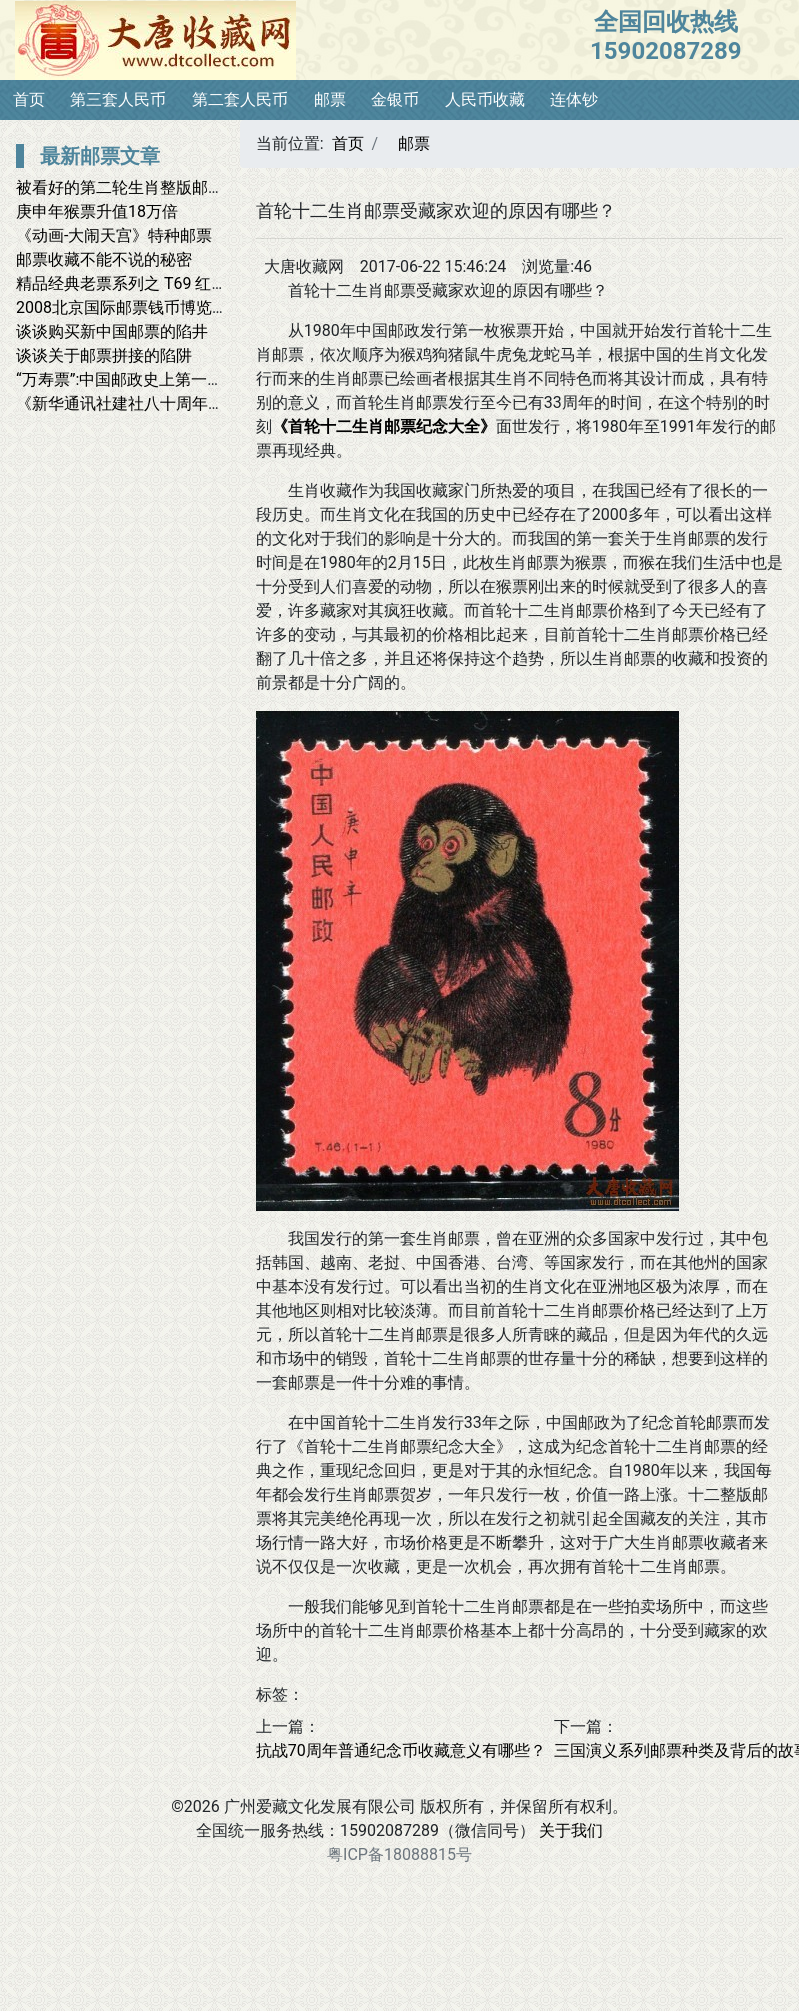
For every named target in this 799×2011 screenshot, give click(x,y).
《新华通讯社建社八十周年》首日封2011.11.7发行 (195, 403)
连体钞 (574, 99)
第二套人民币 (240, 99)
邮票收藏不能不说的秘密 (104, 259)
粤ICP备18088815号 (399, 1854)
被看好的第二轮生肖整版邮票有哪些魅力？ (168, 187)
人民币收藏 (485, 99)
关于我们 (571, 1830)
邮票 (330, 99)
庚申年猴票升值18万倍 (97, 211)
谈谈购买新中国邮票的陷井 (112, 331)
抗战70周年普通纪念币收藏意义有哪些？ (401, 1750)
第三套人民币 (118, 99)
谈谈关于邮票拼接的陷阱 (104, 355)
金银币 (395, 99)
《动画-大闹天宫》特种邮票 (114, 235)
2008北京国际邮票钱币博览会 (122, 307)
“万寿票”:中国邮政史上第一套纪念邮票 (151, 379)
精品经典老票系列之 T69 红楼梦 (129, 283)
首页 (29, 99)
